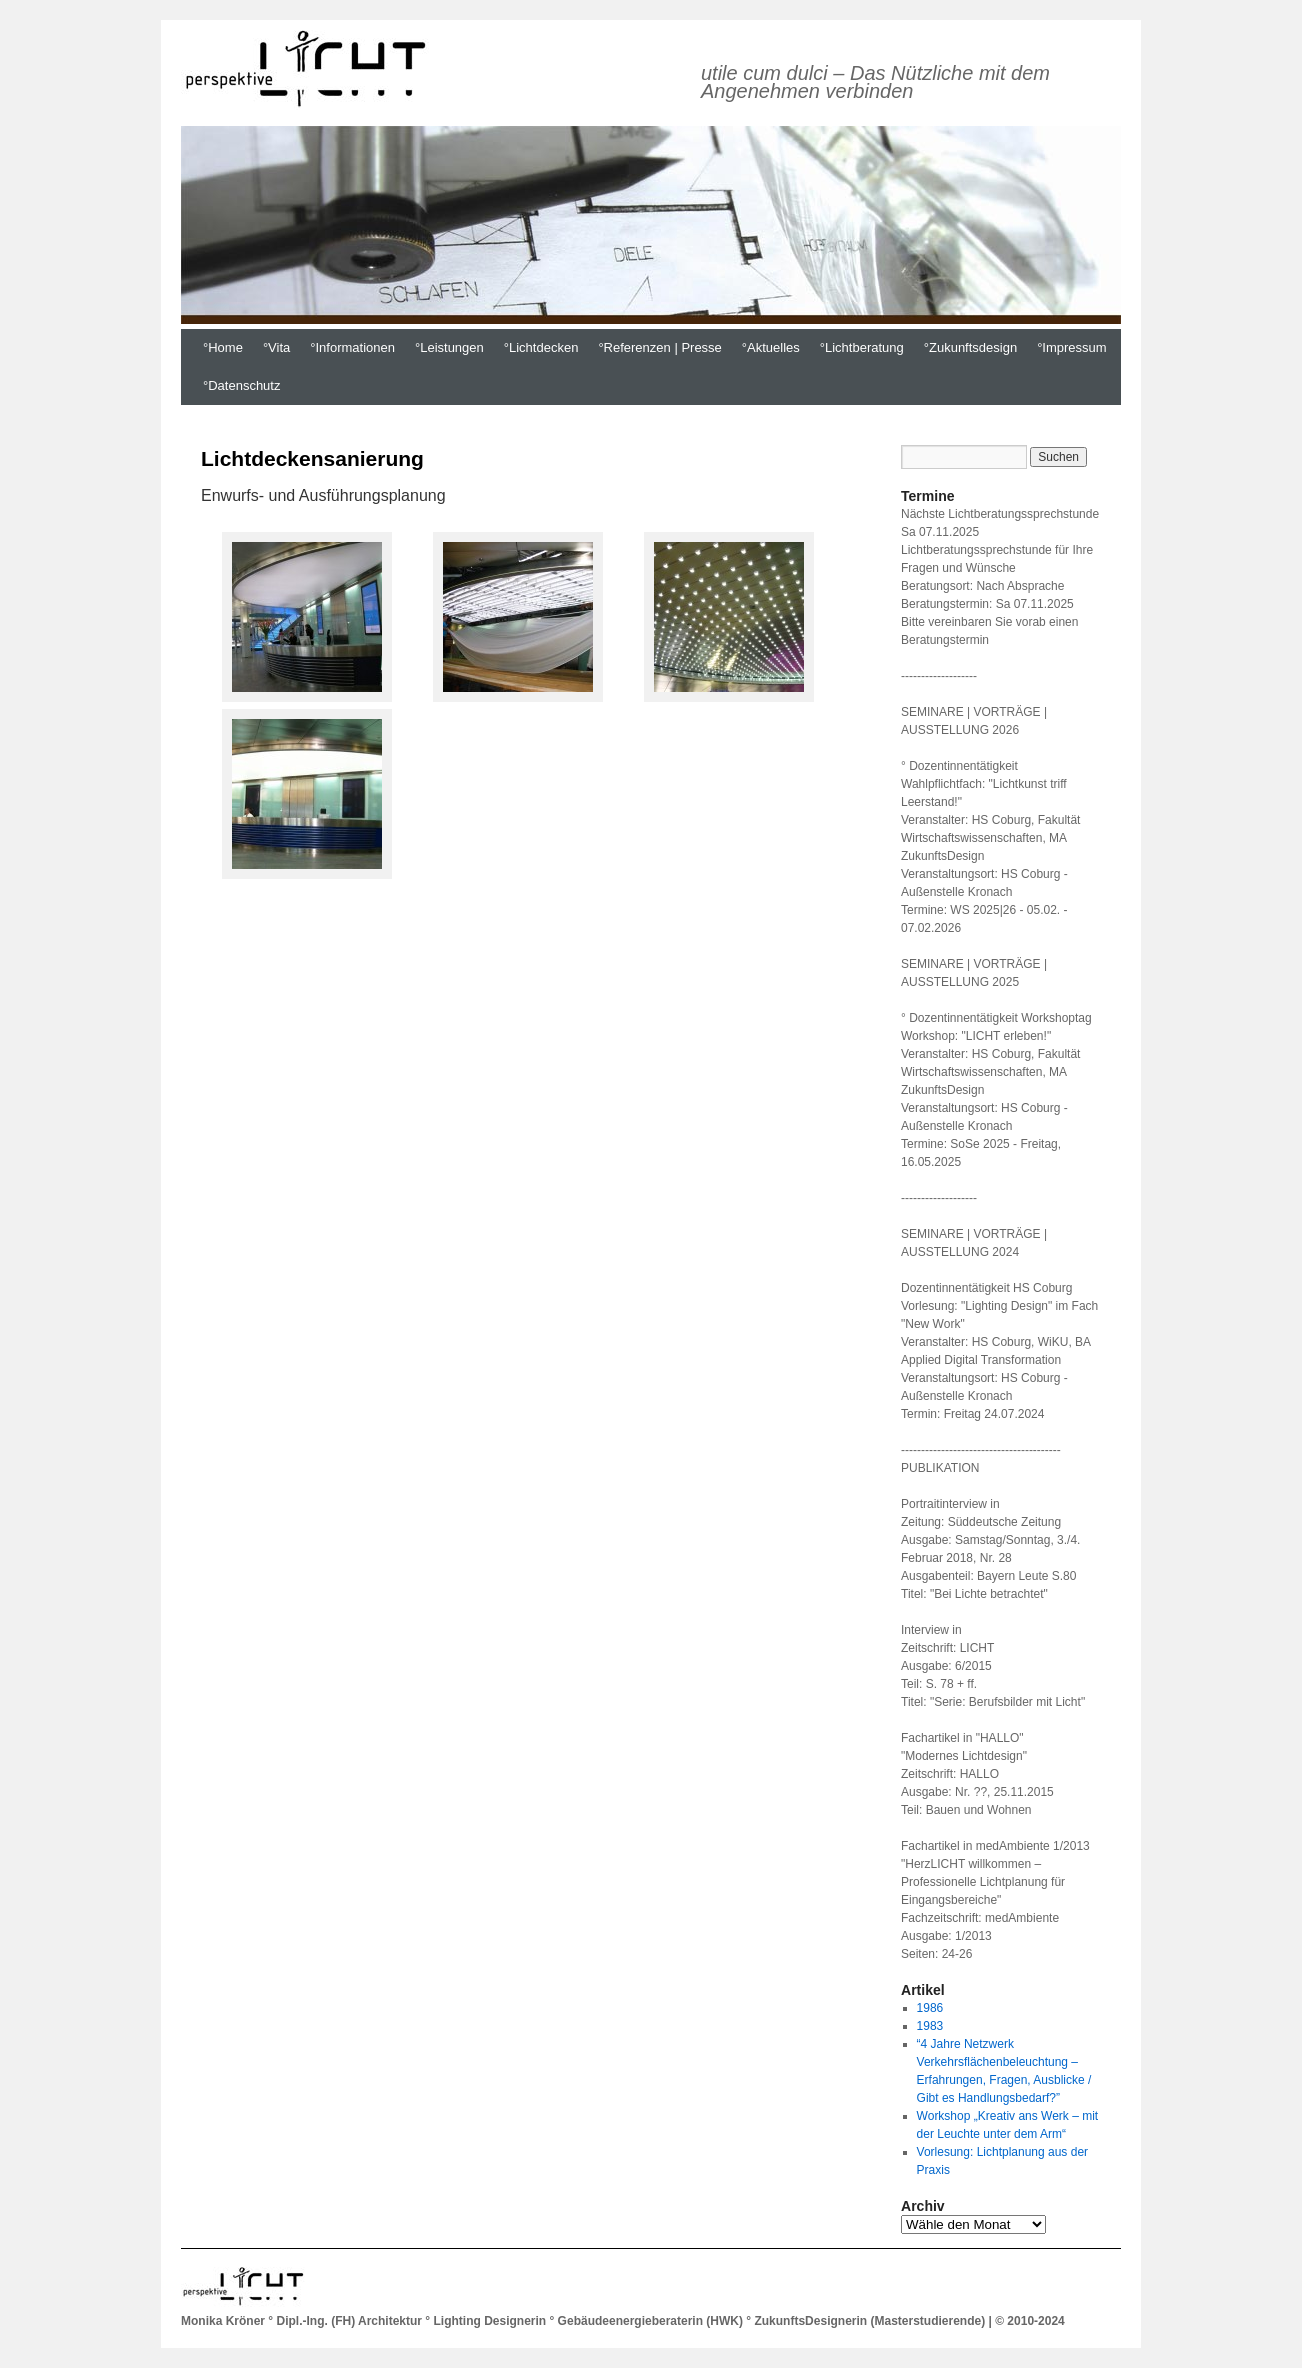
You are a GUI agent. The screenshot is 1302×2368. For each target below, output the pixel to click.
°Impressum (1072, 347)
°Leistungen (449, 347)
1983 (930, 2026)
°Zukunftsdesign (970, 347)
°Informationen (352, 347)
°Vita (276, 347)
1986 (930, 2008)
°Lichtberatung (862, 347)
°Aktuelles (771, 347)
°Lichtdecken (541, 347)
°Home (223, 347)
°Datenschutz (241, 385)
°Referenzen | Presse (659, 347)
